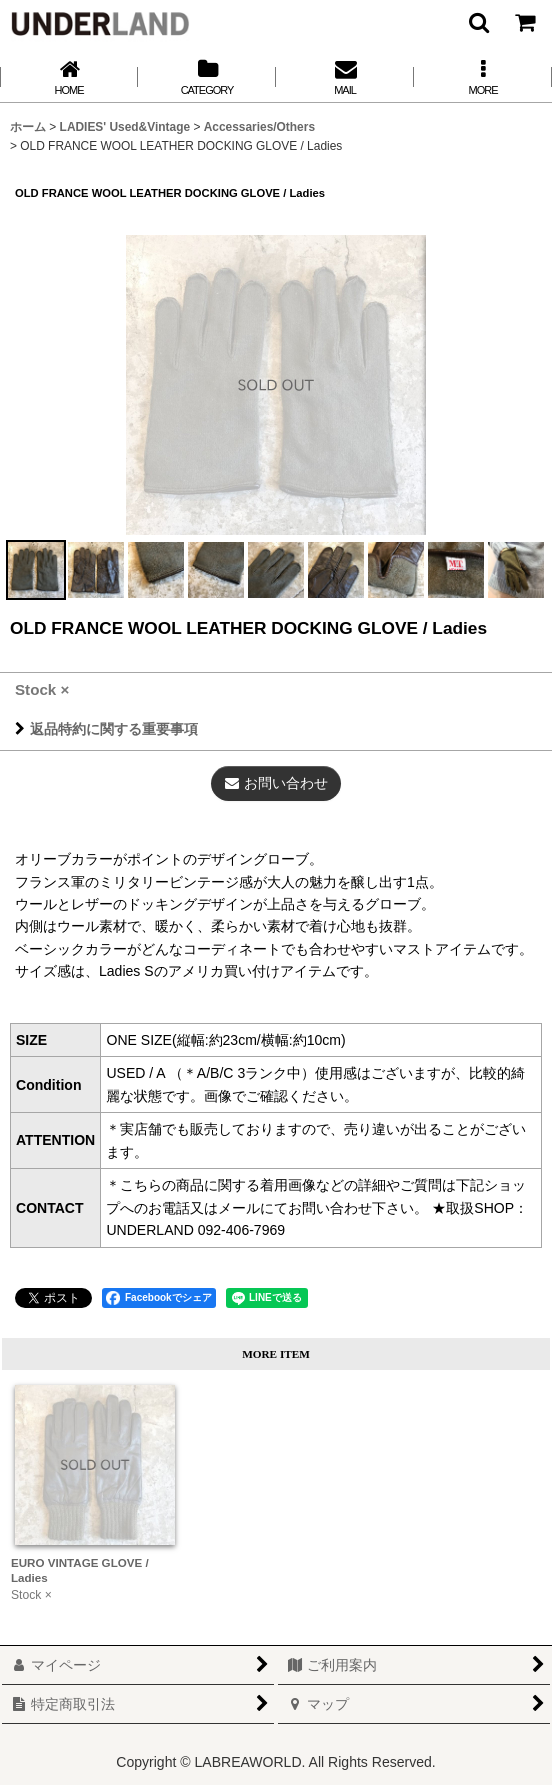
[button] (478, 22)
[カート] (524, 22)
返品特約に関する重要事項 (106, 729)
